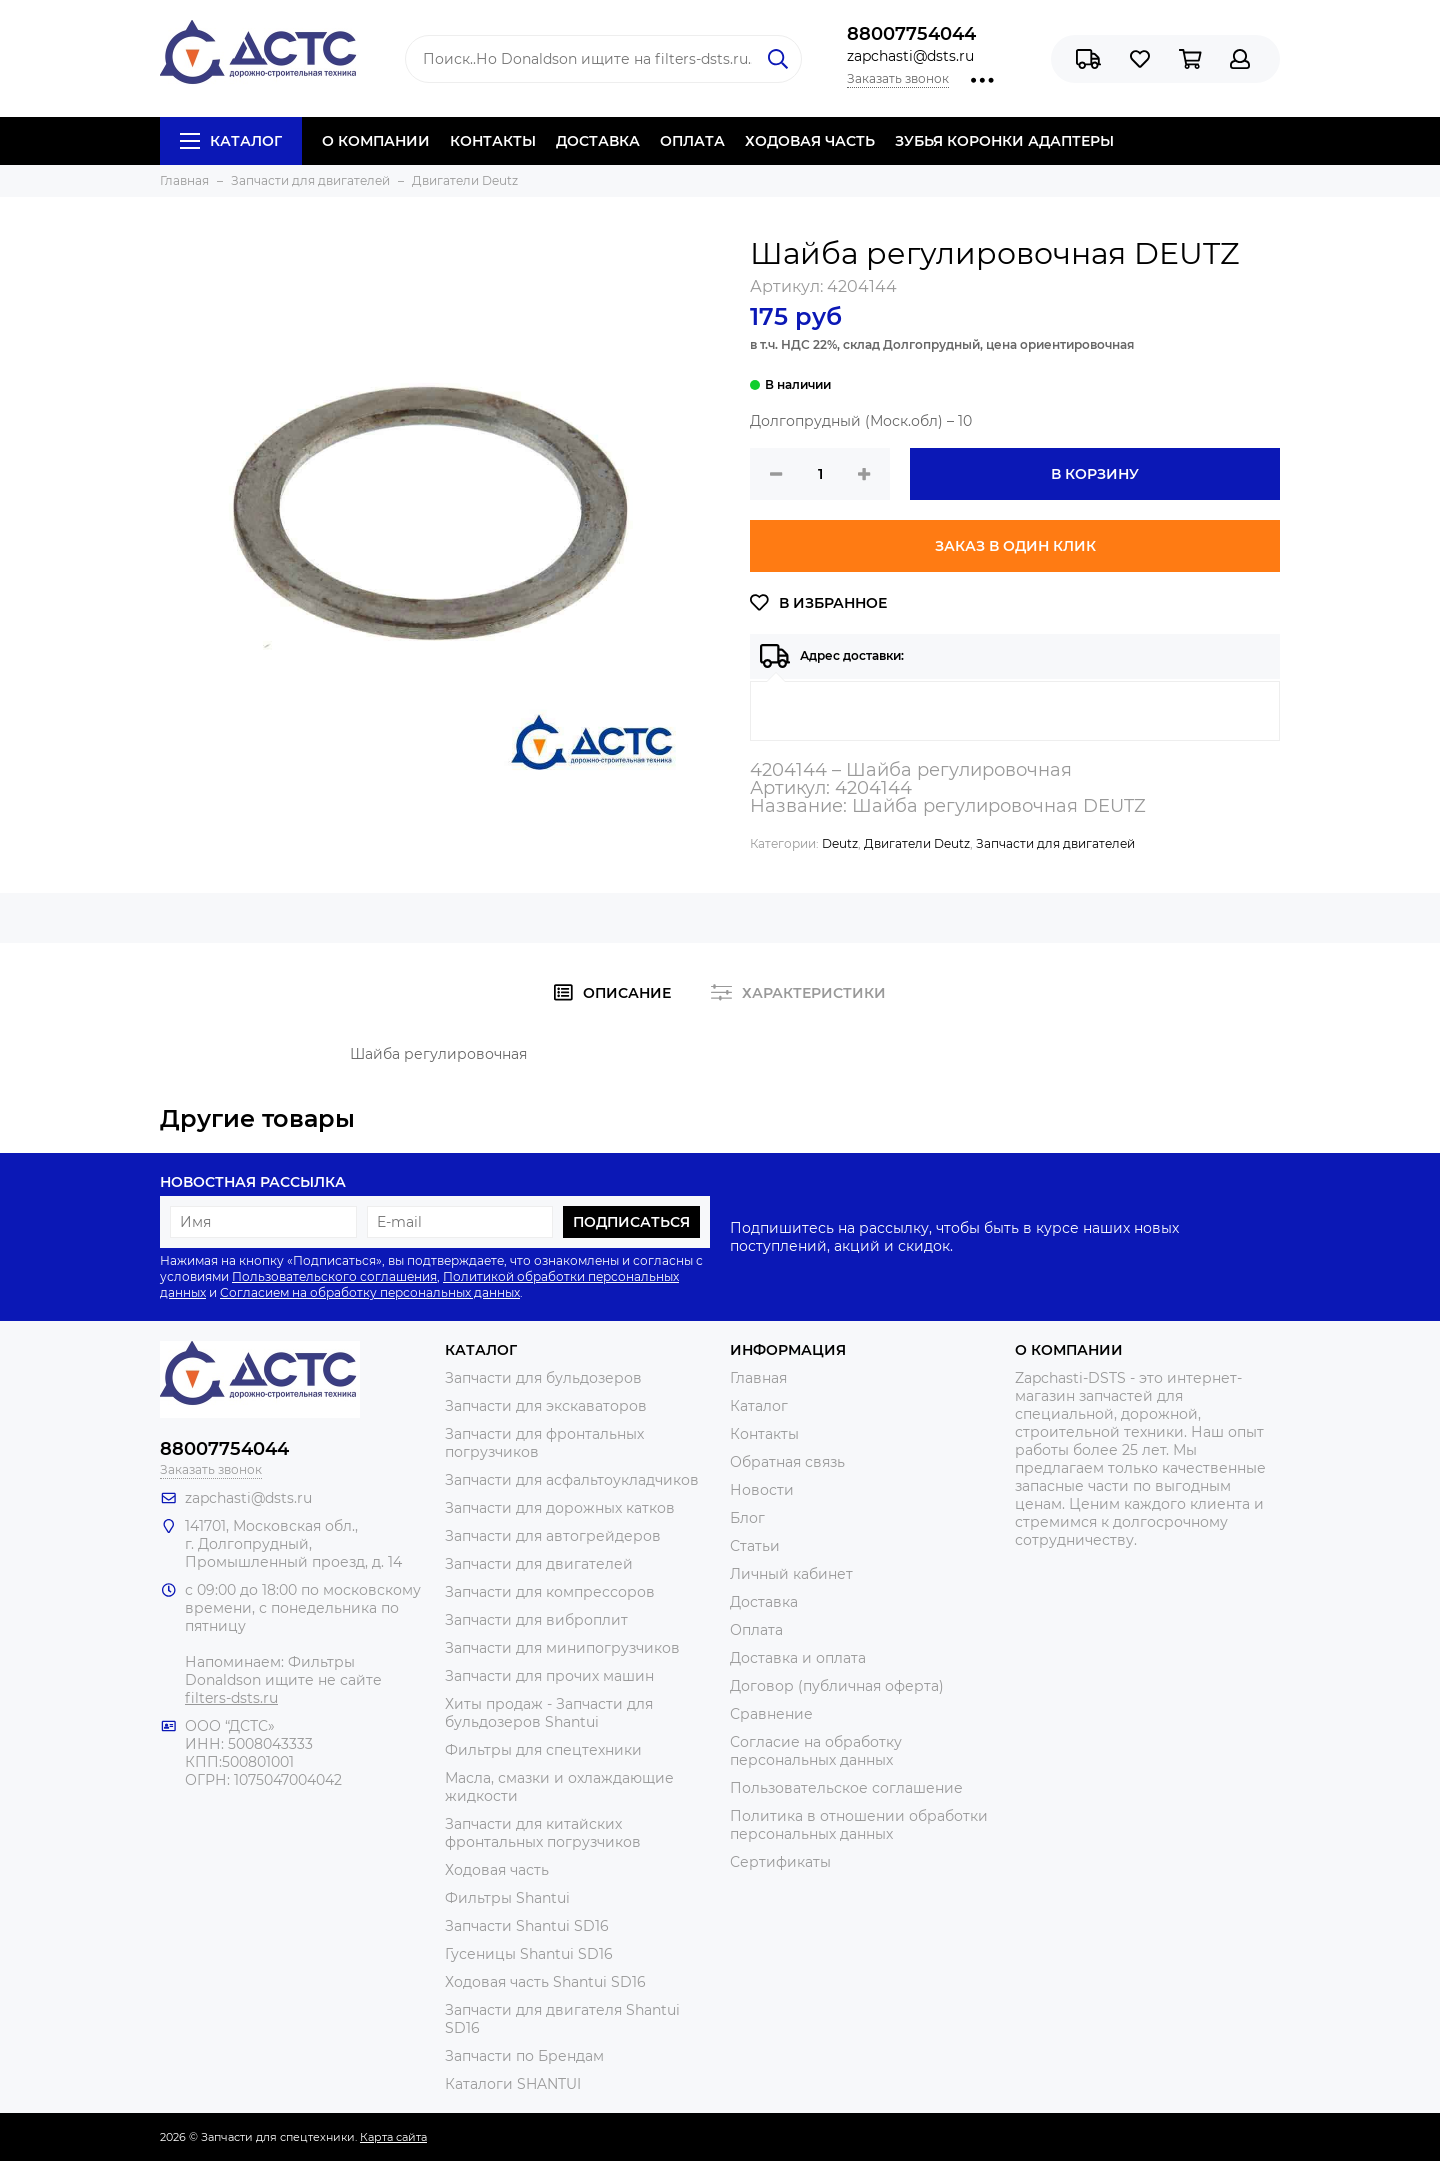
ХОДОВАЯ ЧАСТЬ (810, 141)
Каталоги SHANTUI (513, 2084)
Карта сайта (393, 2137)
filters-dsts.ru (231, 1698)
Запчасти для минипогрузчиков (562, 1648)
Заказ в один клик (1015, 546)
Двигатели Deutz (917, 843)
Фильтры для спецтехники (543, 1750)
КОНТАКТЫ (493, 141)
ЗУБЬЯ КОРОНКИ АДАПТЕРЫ (1004, 141)
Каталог (231, 141)
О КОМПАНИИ (376, 141)
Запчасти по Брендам (524, 2056)
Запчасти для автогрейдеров (553, 1536)
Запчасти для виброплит (536, 1620)
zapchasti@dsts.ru (910, 56)
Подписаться (631, 1222)
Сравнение (771, 1714)
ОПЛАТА (692, 141)
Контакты (764, 1434)
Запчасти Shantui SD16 (527, 1926)
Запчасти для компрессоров (550, 1592)
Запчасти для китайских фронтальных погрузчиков (543, 1833)
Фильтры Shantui (507, 1898)
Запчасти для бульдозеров (543, 1378)
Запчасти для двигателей (1055, 843)
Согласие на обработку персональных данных (816, 1751)
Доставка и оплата (798, 1658)
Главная (758, 1378)
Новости (762, 1490)
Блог (747, 1518)
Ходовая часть (497, 1870)
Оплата (756, 1630)
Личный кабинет (791, 1574)
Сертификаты (780, 1862)
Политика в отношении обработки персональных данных (859, 1825)
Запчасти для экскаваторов (546, 1406)
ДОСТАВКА (598, 141)
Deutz (840, 843)
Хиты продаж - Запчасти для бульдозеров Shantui (549, 1713)
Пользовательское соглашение (846, 1788)
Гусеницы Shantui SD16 (529, 1954)
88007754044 (911, 34)
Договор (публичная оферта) (837, 1686)
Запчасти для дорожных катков (560, 1508)
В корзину (1095, 474)
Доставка (764, 1602)
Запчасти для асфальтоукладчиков (572, 1480)
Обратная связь (787, 1462)
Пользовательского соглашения (334, 1276)
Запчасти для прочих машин (549, 1676)
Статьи (755, 1546)
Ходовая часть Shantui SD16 (545, 1982)
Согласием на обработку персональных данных (370, 1292)
